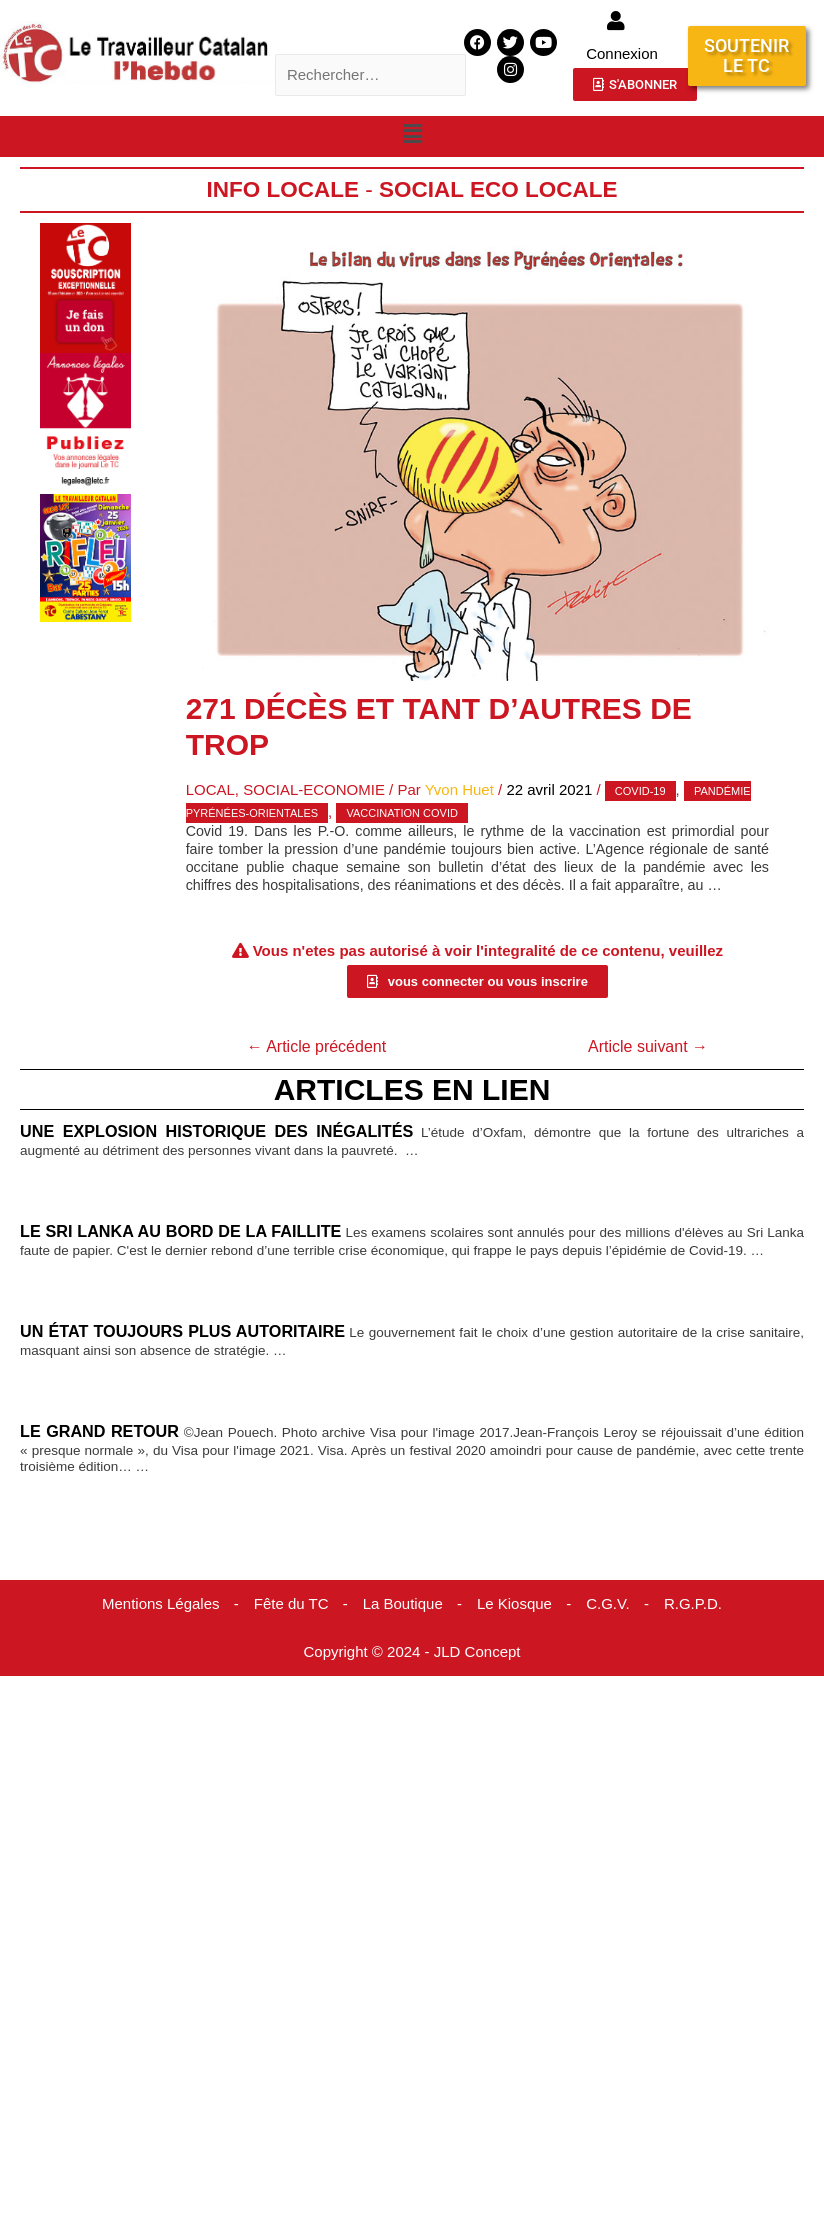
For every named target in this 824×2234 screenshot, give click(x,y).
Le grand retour (99, 1431)
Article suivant (648, 1046)
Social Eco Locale (498, 189)
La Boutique (403, 1603)
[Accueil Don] (85, 286)
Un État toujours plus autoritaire (182, 1331)
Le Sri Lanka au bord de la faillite (180, 1231)
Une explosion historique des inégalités (216, 1131)
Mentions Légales (161, 1603)
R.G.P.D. (693, 1603)
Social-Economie (314, 789)
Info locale (283, 189)
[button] (412, 135)
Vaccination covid (401, 813)
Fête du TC (291, 1603)
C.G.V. (608, 1603)
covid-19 (640, 791)
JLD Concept (477, 1651)
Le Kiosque (514, 1603)
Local (210, 789)
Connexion (622, 53)
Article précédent (317, 1046)
